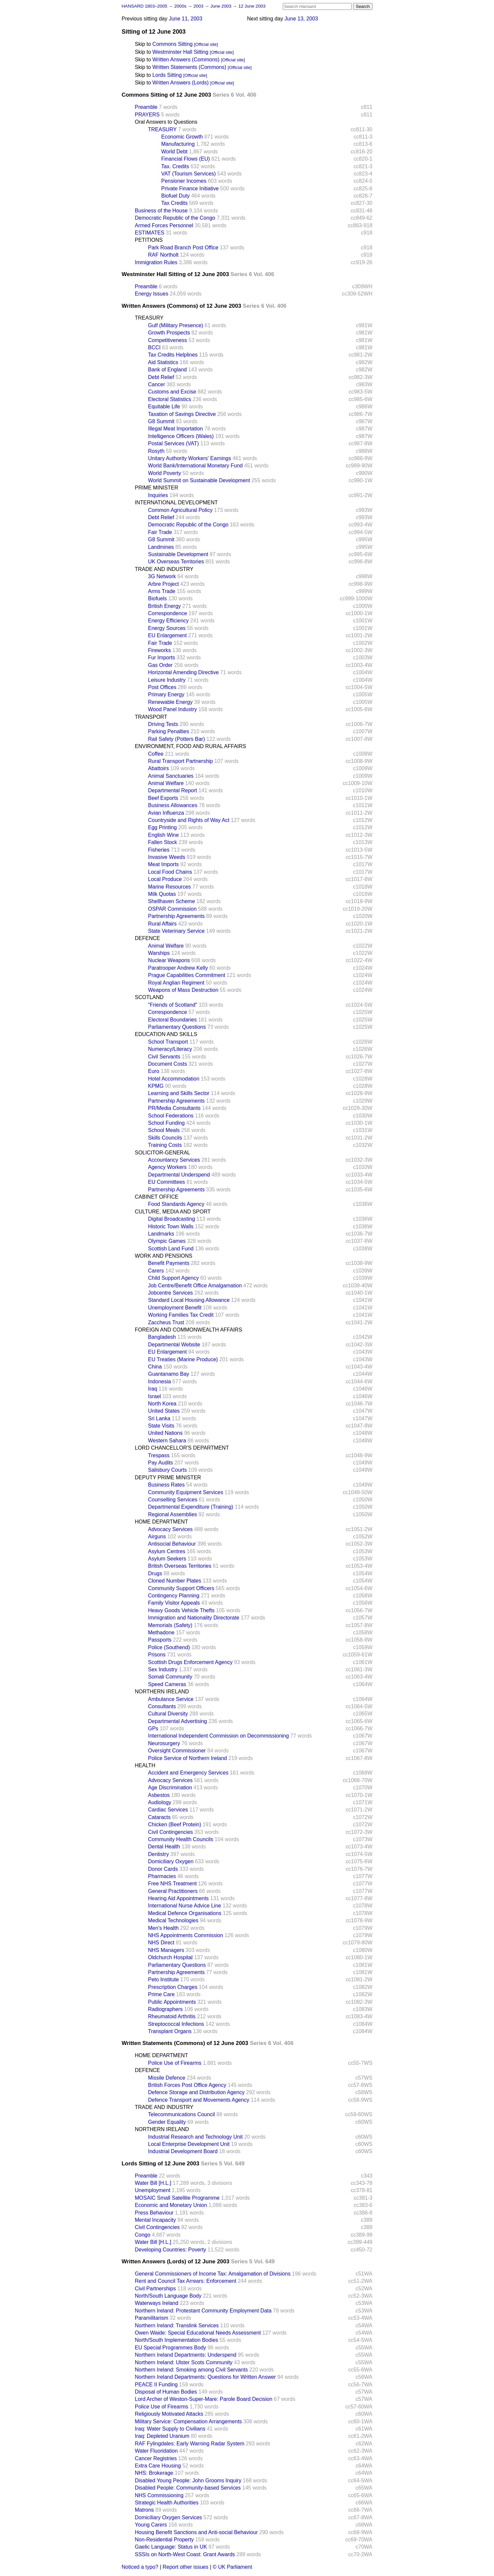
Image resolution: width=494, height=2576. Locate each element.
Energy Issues (151, 294)
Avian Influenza (166, 813)
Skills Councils (165, 1138)
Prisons (157, 1654)
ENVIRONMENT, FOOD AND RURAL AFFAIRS (190, 746)
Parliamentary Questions (177, 1027)
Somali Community (170, 1677)
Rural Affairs (162, 924)
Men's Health (163, 1928)
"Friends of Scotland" (172, 1005)
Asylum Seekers (167, 1558)
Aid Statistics (163, 362)
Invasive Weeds (166, 857)
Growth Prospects (169, 332)
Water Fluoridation (156, 2451)
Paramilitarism (151, 2318)
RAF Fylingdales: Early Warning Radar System (190, 2443)
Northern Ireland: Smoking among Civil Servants (191, 2369)
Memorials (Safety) (170, 1625)
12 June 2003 (251, 6)
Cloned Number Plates (174, 1581)
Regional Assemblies (172, 1514)
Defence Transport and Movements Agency (198, 2100)
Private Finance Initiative (190, 188)
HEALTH (145, 1765)
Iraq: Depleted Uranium (162, 2436)
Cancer (156, 384)
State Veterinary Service (176, 931)
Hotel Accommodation (174, 1079)
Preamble (146, 107)
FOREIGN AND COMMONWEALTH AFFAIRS (188, 1330)
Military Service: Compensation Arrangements (188, 2421)
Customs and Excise (172, 391)
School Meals (164, 1130)
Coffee (156, 754)
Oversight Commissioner (177, 1750)
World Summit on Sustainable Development (199, 480)
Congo (142, 2235)
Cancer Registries (156, 2458)
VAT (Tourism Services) (188, 173)
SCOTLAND (149, 997)
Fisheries (159, 850)
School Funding (166, 1123)
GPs (153, 1728)
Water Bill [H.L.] (153, 2183)
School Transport (168, 1042)
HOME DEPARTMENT (161, 1521)
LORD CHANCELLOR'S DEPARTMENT (182, 1448)
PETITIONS (149, 240)
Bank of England (167, 369)
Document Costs (167, 1064)
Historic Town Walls (171, 1226)
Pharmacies (162, 1876)
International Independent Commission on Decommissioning (218, 1736)
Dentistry (158, 1854)
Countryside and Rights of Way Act (189, 820)
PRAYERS (147, 114)
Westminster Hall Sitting (180, 52)
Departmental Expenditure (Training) (190, 1507)
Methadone (161, 1632)
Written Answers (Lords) (180, 82)
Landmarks (161, 1234)
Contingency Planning (174, 1595)
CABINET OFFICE (157, 1197)
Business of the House (161, 210)
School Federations (171, 1115)
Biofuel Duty (175, 196)
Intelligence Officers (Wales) (181, 436)
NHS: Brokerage (154, 2473)
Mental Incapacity (155, 2220)
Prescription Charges (172, 1987)
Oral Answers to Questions (166, 122)
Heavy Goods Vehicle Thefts (181, 1610)
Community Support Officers (181, 1588)
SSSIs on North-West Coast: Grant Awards (185, 2554)
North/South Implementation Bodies (176, 2340)
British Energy (164, 606)
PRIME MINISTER (157, 487)
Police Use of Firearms (175, 2063)
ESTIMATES (150, 233)
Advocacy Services (170, 1529)
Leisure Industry (167, 680)
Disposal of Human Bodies (166, 2392)
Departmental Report (172, 790)
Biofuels (157, 598)
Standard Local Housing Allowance (189, 1300)
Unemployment (153, 2190)
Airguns (157, 1536)
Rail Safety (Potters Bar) (176, 739)
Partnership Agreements (176, 916)
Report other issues (186, 2567)
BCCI (154, 347)
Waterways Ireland (157, 2303)
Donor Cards (163, 1869)
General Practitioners (173, 1891)
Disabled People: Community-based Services (188, 2488)
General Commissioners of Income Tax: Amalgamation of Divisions (213, 2274)
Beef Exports (163, 798)
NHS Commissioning (159, 2495)
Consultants (162, 1706)
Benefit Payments (168, 1263)
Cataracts (159, 1817)
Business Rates (166, 1485)
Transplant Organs (170, 2031)
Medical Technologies (173, 1920)
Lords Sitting (167, 75)
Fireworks (159, 650)
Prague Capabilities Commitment (186, 975)
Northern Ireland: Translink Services (177, 2325)
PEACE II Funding (156, 2384)
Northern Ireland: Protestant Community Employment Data (203, 2310)
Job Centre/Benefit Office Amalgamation (195, 1285)
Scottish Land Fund (171, 1248)
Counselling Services (172, 1499)
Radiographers (165, 2009)
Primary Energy (166, 694)
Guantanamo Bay (168, 1374)
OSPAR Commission (172, 909)
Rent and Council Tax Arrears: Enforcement (185, 2281)
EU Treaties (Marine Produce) (183, 1359)
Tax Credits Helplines (173, 355)
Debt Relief (161, 377)
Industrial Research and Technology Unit (195, 2137)
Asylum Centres (166, 1551)
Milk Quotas (162, 894)
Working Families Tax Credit (181, 1315)
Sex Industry (163, 1669)
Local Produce (165, 879)
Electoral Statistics (169, 399)
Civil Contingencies (170, 1832)
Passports (160, 1640)
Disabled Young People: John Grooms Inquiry (188, 2480)
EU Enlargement (167, 635)
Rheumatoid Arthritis (172, 2016)
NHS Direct (161, 1942)
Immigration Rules (156, 262)
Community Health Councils (180, 1839)
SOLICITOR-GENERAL (162, 1152)
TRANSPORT (151, 717)
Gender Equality (167, 2122)
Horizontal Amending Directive (183, 672)
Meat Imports (163, 864)
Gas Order (160, 665)
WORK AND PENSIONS (163, 1256)
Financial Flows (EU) (185, 159)
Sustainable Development (178, 554)
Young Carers (151, 2525)
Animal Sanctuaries (171, 776)
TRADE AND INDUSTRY (164, 569)
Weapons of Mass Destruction (183, 990)
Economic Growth (182, 137)
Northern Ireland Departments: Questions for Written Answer (205, 2377)
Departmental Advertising (177, 1721)
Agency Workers (167, 1167)
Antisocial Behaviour (172, 1544)
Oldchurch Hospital (170, 1957)
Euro (153, 1071)
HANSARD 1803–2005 (144, 6)
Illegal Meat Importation (175, 428)
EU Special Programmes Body (170, 2347)
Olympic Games (167, 1241)
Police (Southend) (169, 1647)
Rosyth (156, 451)
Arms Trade (162, 591)
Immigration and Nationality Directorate (194, 1617)
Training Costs (165, 1145)
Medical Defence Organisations (184, 1913)
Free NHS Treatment (172, 1883)
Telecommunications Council (181, 2114)
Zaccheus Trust (166, 1322)
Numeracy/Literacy (170, 1049)
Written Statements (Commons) (189, 67)
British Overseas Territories (180, 1566)
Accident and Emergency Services (188, 1772)
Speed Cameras (167, 1684)
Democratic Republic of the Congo (175, 218)
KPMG (156, 1086)
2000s (181, 6)
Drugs (155, 1573)
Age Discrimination (170, 1787)
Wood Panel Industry (172, 709)
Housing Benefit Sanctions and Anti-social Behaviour (196, 2532)
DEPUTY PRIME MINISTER (168, 1477)
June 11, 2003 (185, 18)
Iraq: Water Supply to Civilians (170, 2429)
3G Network (162, 576)
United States (164, 1411)
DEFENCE (147, 938)
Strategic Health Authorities (167, 2502)
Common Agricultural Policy (180, 510)
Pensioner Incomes (184, 181)
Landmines (161, 547)
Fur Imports (161, 657)
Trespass (159, 1455)
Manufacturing (178, 144)
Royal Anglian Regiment (176, 983)
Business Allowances (172, 805)
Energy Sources (167, 628)
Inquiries (158, 495)
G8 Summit (161, 421)
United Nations (165, 1433)
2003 (199, 6)
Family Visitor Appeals (174, 1603)
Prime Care (161, 1994)
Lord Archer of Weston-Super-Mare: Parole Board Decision (204, 2399)
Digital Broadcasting (171, 1219)
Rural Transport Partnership (180, 761)
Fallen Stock (162, 842)
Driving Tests (163, 724)
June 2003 (222, 6)
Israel (154, 1396)
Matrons (144, 2510)
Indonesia (159, 1381)
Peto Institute (163, 1979)
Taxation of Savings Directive (182, 414)
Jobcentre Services (170, 1293)
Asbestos (159, 1795)
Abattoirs (158, 768)
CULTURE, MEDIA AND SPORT (173, 1211)
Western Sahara (167, 1440)
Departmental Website (174, 1344)
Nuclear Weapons (169, 960)
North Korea (162, 1403)
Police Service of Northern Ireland (187, 1758)
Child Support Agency (173, 1278)
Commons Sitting (172, 44)
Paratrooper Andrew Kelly (178, 968)
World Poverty (164, 473)
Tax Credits (174, 203)
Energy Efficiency (168, 620)
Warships (159, 953)
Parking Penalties (168, 731)
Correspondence (167, 613)
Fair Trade (160, 532)
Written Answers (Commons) (185, 59)
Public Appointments (172, 2002)
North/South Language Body (168, 2296)
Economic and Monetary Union (171, 2205)
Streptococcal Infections (176, 2024)
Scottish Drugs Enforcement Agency (190, 1662)
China (155, 1366)
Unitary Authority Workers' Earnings (189, 458)
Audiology (159, 1802)
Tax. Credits (175, 166)
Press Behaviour (154, 2212)
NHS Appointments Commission (185, 1935)
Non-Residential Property (164, 2539)
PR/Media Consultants (174, 1108)
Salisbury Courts (167, 1470)
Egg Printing (162, 827)
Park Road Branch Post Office (183, 247)
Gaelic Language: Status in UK (171, 2547)
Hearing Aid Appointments (178, 1898)
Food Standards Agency (176, 1204)
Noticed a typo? (140, 2567)
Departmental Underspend (179, 1175)
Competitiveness (167, 340)
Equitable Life (164, 406)
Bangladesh (162, 1337)
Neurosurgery (164, 1743)
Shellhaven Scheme (171, 901)
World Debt (174, 151)
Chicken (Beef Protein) (174, 1824)
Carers (156, 1270)
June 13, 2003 (301, 18)
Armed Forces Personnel (164, 225)
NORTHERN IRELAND (162, 1691)
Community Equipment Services (185, 1492)
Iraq (152, 1389)
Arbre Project (163, 584)
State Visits (161, 1426)
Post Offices (162, 687)
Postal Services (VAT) (173, 443)
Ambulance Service (171, 1699)
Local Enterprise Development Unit (189, 2144)
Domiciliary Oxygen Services (168, 2517)
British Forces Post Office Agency (187, 2085)
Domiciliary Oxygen (171, 1861)
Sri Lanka (159, 1418)
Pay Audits (160, 1462)
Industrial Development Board (183, 2151)
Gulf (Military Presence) (175, 325)
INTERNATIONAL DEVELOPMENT (176, 502)
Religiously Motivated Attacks (169, 2414)
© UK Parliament (232, 2567)
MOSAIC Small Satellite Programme (177, 2198)
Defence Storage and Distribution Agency (196, 2092)
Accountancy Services (174, 1160)
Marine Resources (169, 887)
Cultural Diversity (168, 1713)
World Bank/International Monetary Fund (195, 465)
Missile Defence (166, 2078)
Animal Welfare (166, 783)
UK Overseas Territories (176, 561)
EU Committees (166, 1182)
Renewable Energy (170, 702)
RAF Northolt (163, 255)
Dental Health (164, 1846)
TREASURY (162, 129)
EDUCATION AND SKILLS (166, 1034)
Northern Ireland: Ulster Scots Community (184, 2362)
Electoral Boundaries (172, 1019)
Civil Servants (164, 1056)
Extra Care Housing (158, 2465)
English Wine (163, 835)
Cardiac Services (168, 1809)
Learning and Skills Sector (179, 1093)
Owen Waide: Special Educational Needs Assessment (198, 2333)
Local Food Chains (170, 872)
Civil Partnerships (155, 2288)
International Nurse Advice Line (184, 1905)
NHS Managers (166, 1950)
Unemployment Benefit (175, 1307)
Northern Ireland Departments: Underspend (186, 2355)
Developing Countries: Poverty (170, 2249)
